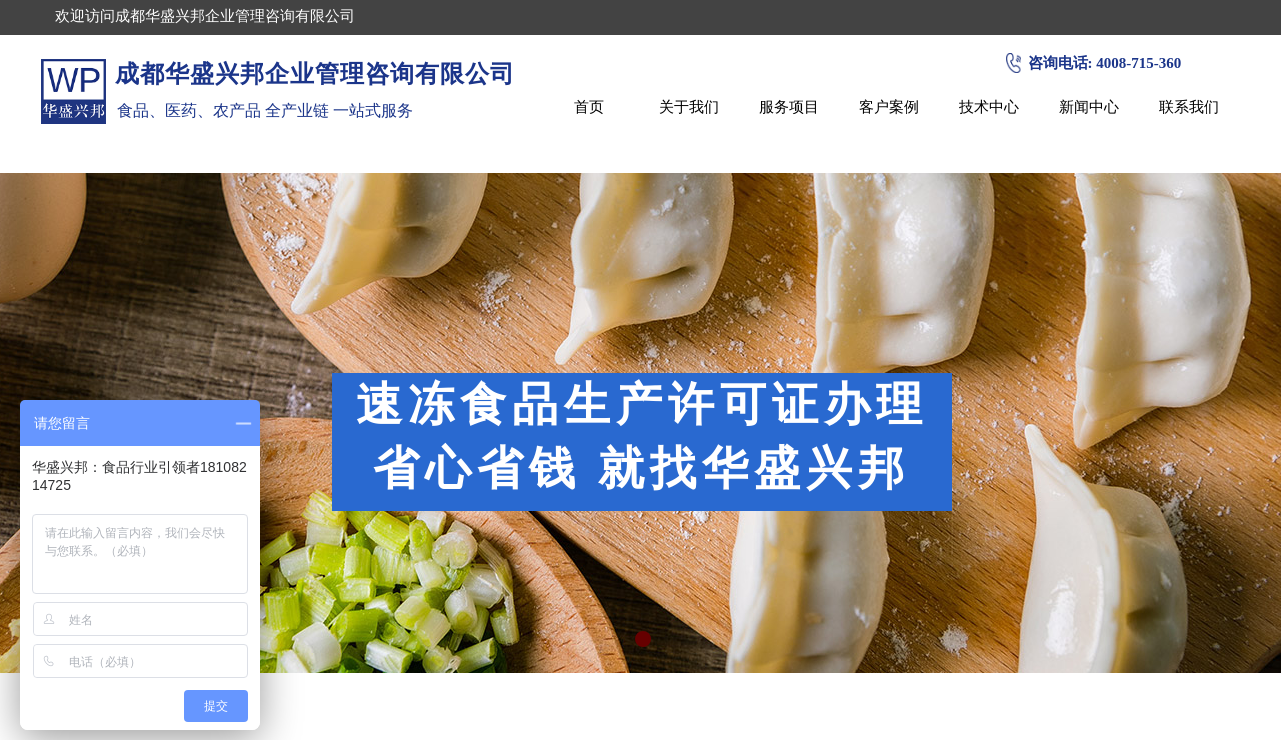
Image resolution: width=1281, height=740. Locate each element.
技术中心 (989, 106)
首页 (589, 106)
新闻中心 (1089, 106)
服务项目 (789, 106)
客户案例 (889, 106)
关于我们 (689, 106)
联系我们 (1189, 106)
